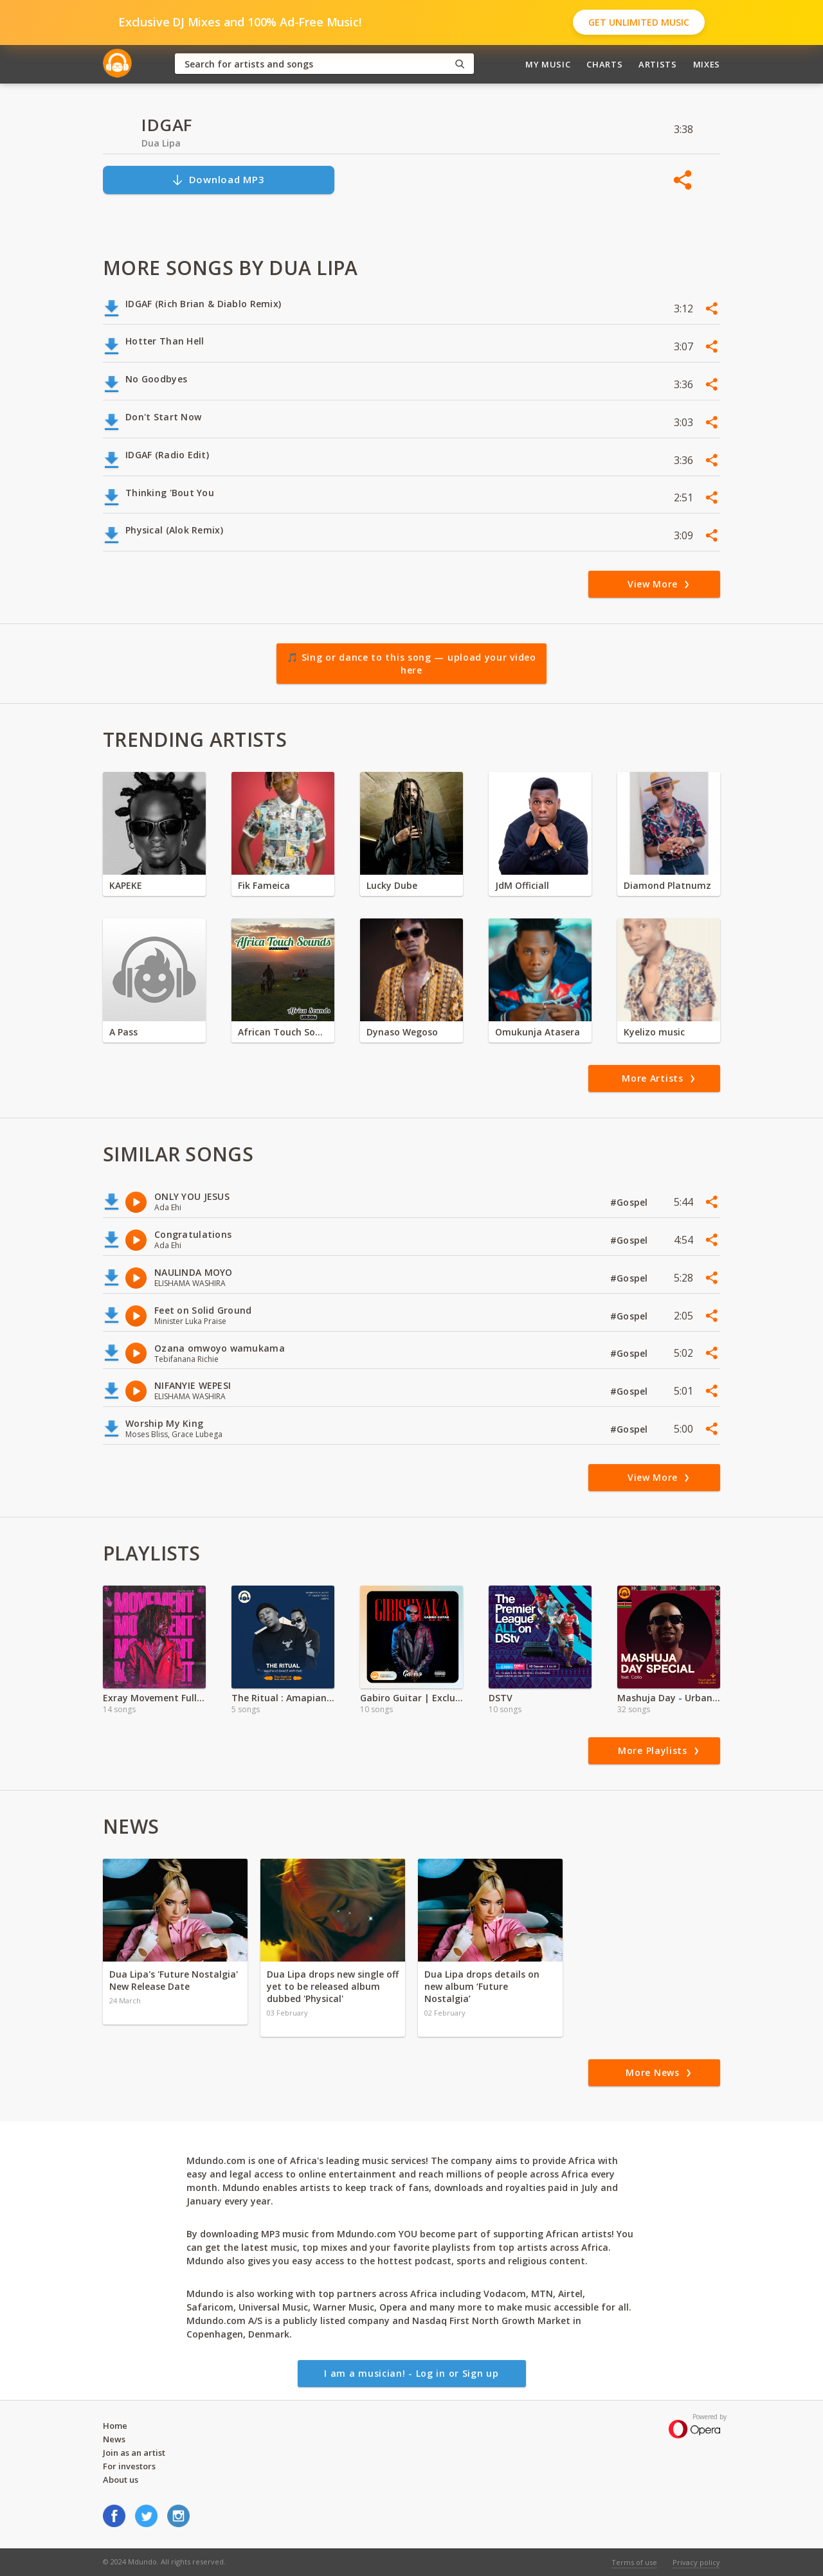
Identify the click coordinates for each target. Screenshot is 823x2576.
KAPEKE (125, 885)
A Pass (123, 1032)
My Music (547, 64)
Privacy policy (696, 2562)
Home (115, 2425)
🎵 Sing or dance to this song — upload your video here (411, 663)
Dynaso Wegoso (402, 1032)
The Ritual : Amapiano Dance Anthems (282, 1698)
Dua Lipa (161, 143)
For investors (129, 2466)
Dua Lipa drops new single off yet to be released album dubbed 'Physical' (333, 1986)
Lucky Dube (391, 885)
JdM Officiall (522, 885)
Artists (657, 64)
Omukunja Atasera (537, 1032)
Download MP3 (218, 179)
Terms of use (634, 2562)
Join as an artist (134, 2452)
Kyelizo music (654, 1032)
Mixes (706, 64)
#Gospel (630, 1202)
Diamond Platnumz (667, 885)
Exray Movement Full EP (154, 1698)
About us (120, 2479)
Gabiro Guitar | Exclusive (411, 1698)
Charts (604, 64)
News (114, 2439)
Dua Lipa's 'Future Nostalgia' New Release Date (173, 1980)
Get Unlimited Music (638, 22)
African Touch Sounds (283, 1032)
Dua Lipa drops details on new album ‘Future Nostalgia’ (481, 1986)
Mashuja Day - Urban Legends (668, 1698)
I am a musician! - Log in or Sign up (411, 2373)
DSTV (500, 1698)
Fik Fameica (264, 885)
